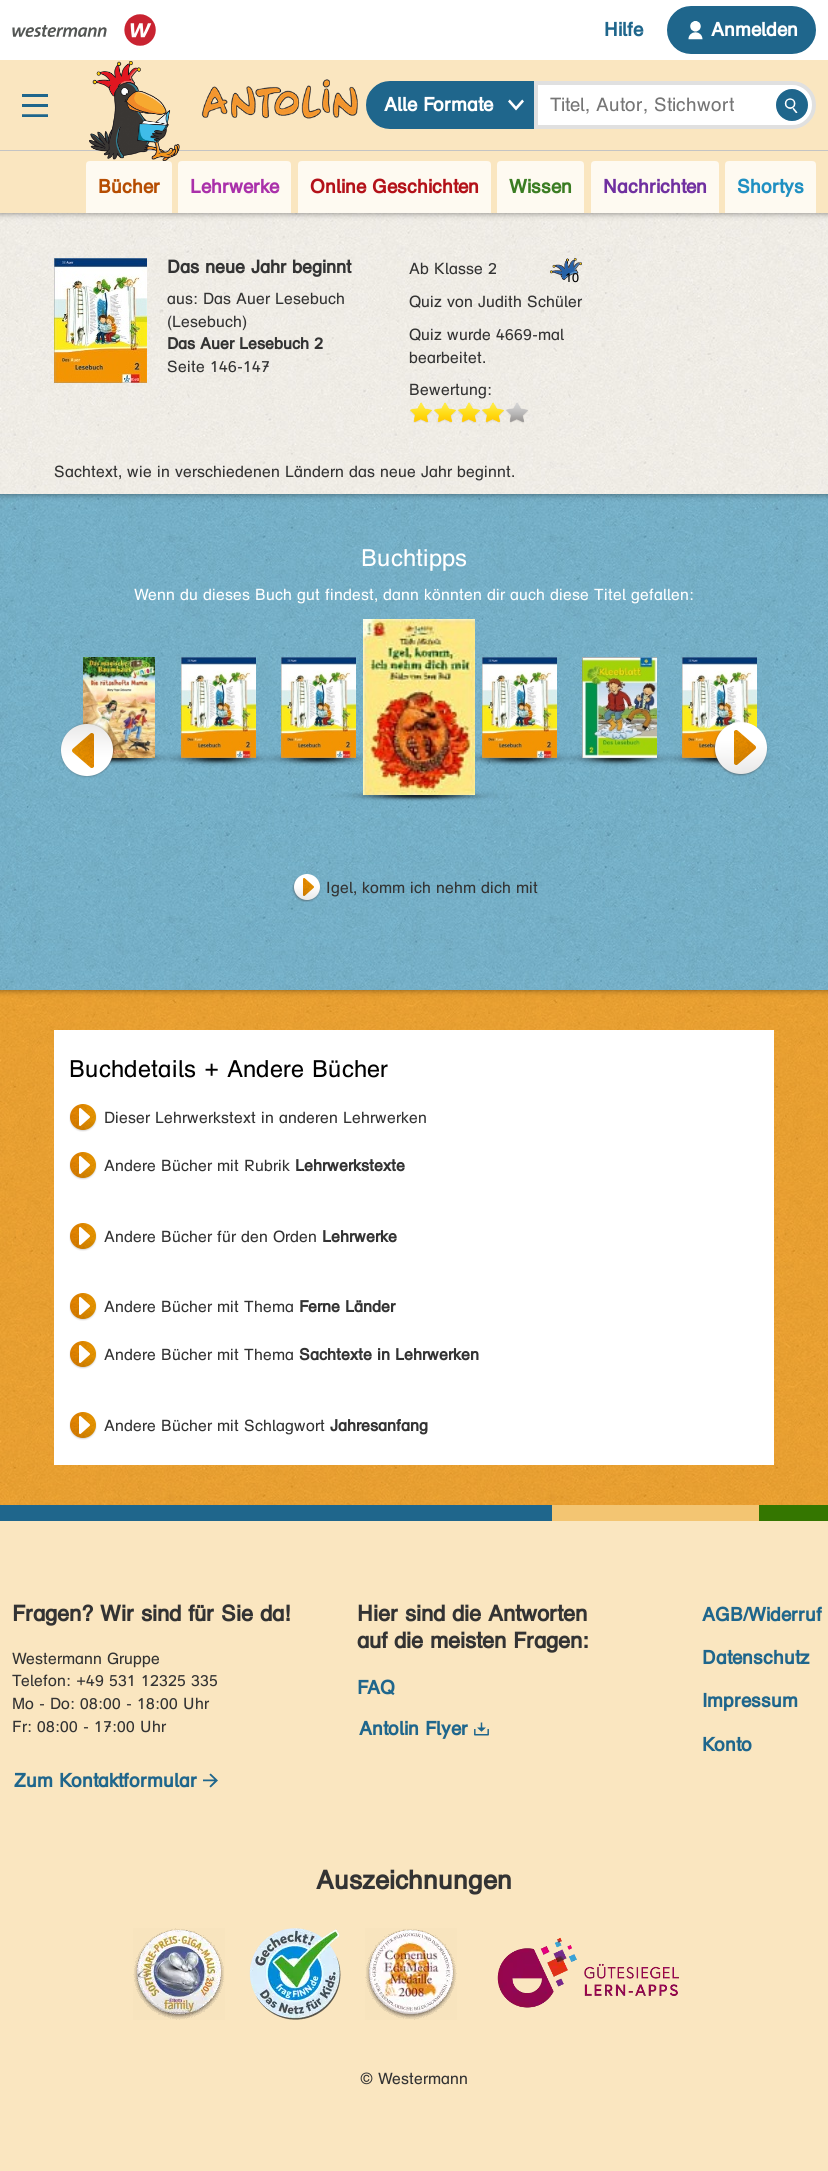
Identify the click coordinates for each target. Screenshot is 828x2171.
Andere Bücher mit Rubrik (254, 1165)
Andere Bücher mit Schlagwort (266, 1425)
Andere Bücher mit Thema (249, 1306)
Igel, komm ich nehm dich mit (432, 887)
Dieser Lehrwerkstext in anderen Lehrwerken (265, 1117)
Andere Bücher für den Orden (250, 1236)
